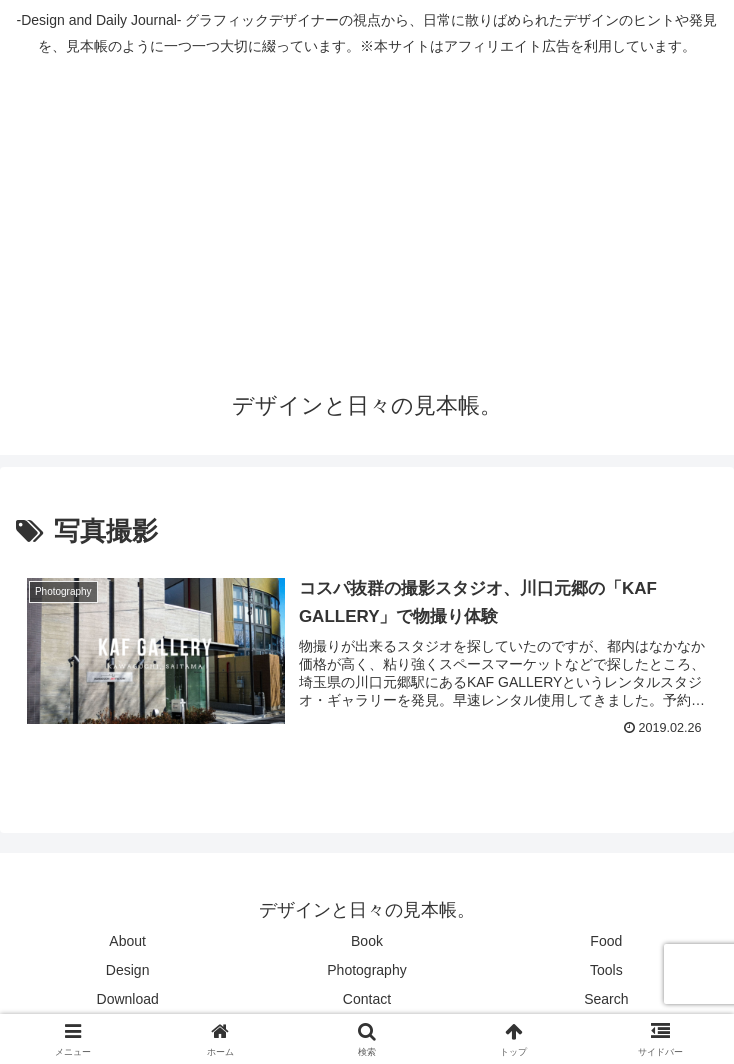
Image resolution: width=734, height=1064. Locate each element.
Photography (366, 970)
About (127, 941)
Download (128, 999)
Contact (367, 999)
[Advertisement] (367, 217)
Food (606, 941)
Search (606, 999)
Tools (606, 970)
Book (367, 941)
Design (128, 970)
